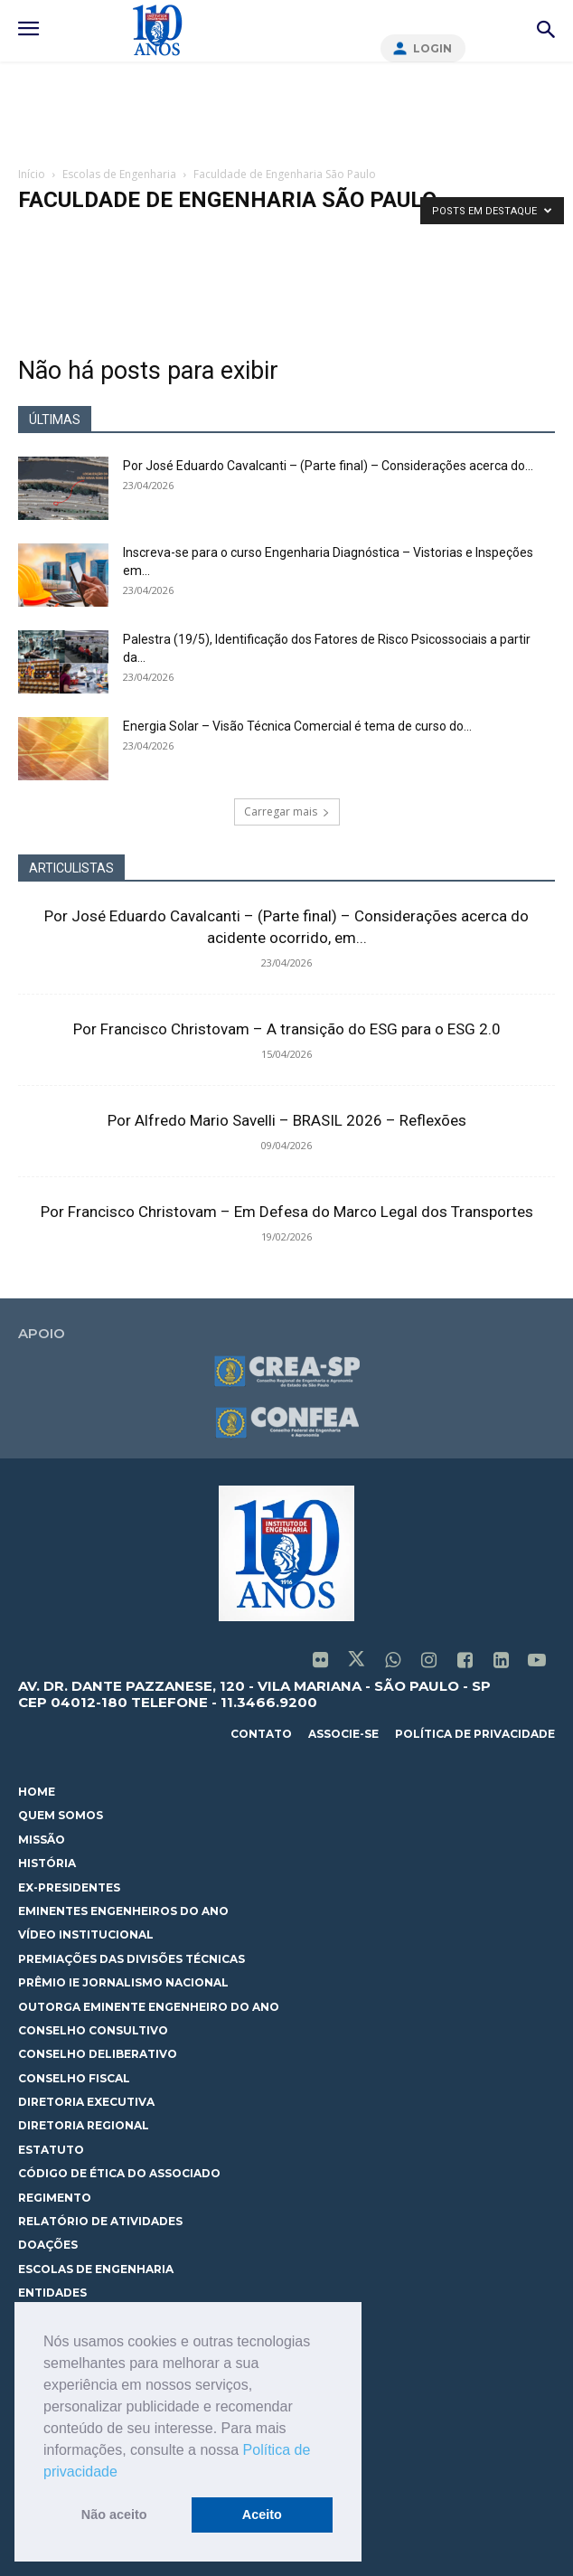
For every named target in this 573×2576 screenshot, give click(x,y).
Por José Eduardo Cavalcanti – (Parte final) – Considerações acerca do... (328, 465)
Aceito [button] (262, 2514)
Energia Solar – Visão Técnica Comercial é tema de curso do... (297, 726)
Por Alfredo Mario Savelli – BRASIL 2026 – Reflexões (287, 1120)
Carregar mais (287, 811)
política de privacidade (475, 1734)
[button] (124, 2473)
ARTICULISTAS (71, 868)
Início (31, 174)
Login (432, 48)
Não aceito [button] (114, 2514)
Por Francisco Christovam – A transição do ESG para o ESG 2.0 (287, 1029)
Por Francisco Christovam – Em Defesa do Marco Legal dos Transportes (287, 1212)
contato (261, 1734)
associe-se (343, 1734)
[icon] (320, 1662)
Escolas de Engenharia (119, 174)
